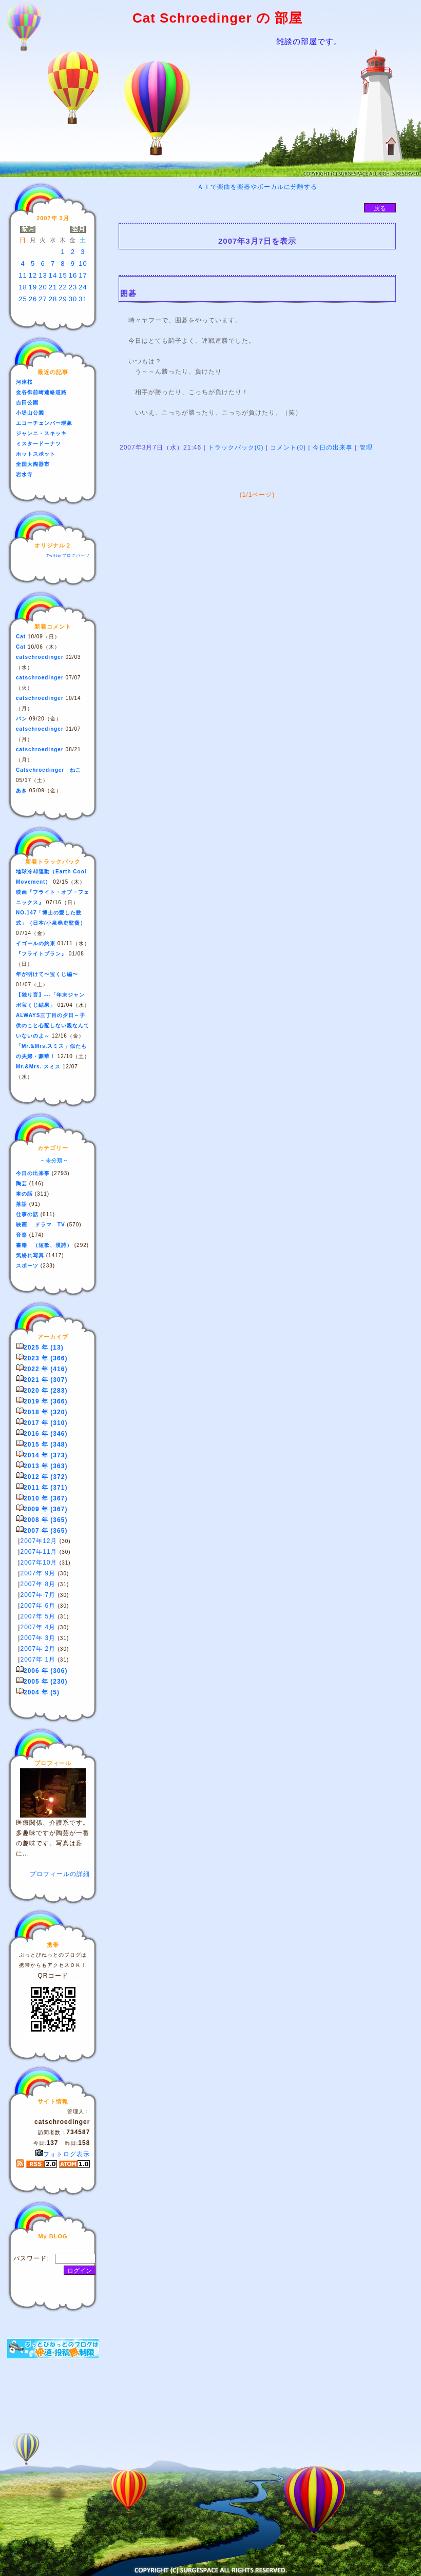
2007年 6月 (37, 1605)
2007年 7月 (37, 1594)
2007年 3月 (37, 1638)
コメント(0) (287, 447)
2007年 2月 (37, 1648)
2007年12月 (38, 1541)
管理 (366, 447)
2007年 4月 (37, 1627)
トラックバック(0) (236, 447)
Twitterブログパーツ (68, 555)
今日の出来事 (332, 447)
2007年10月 (38, 1562)
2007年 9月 (37, 1573)
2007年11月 (38, 1551)
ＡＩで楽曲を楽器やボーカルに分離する (257, 186)
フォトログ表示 (62, 2154)
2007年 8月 (37, 1584)
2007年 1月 (37, 1659)
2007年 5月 (37, 1616)
